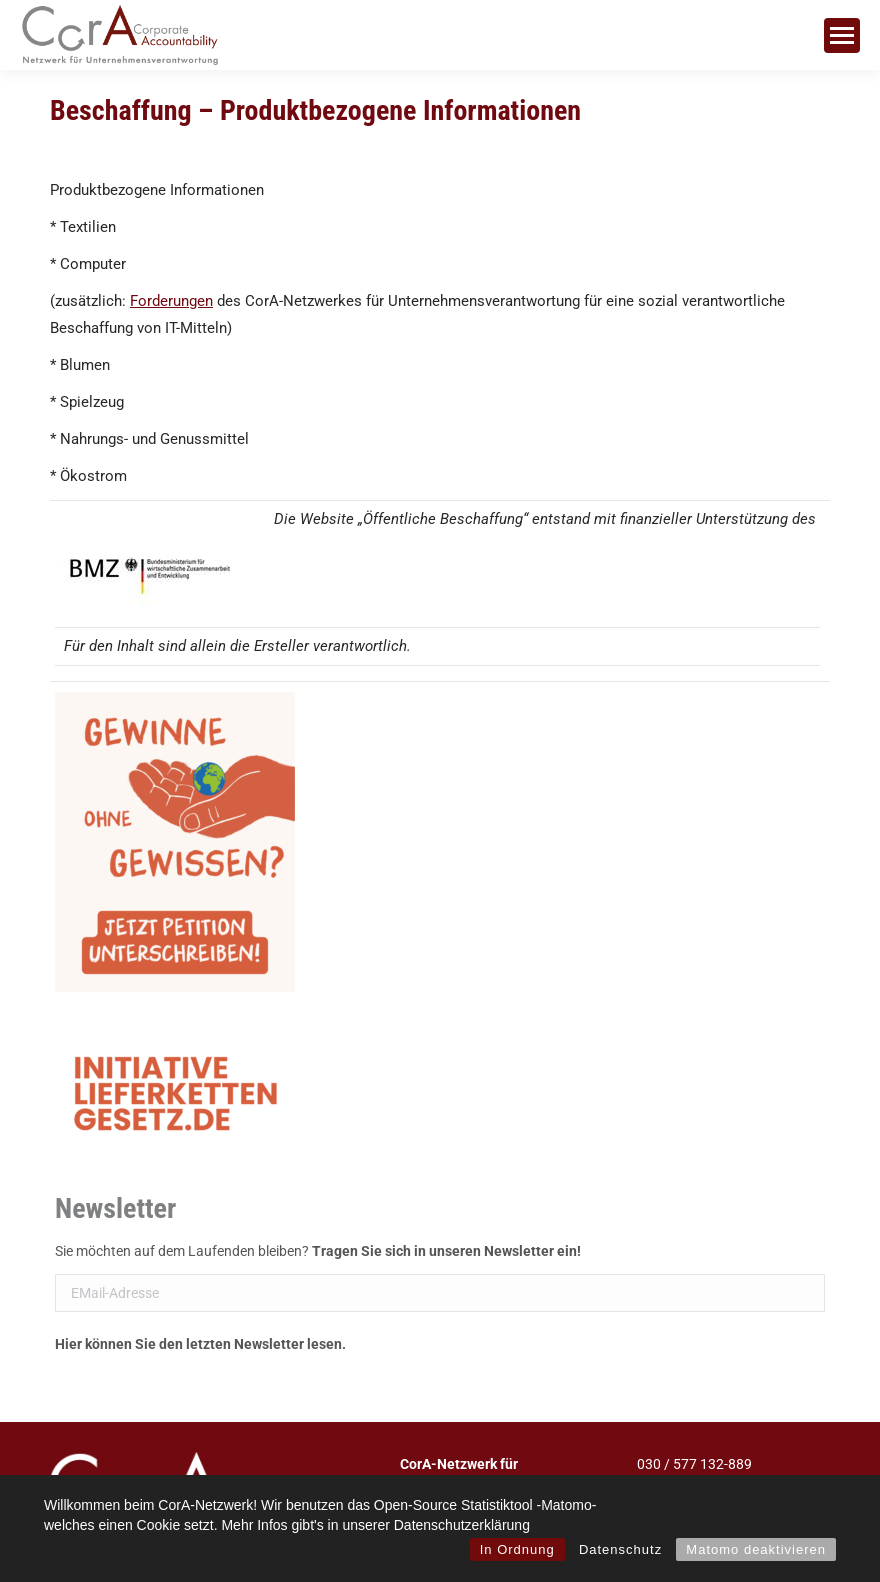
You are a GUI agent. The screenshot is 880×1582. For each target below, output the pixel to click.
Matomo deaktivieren (756, 1549)
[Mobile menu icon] (842, 35)
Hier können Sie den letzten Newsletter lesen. (200, 1344)
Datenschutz (620, 1549)
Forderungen (171, 301)
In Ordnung (517, 1549)
